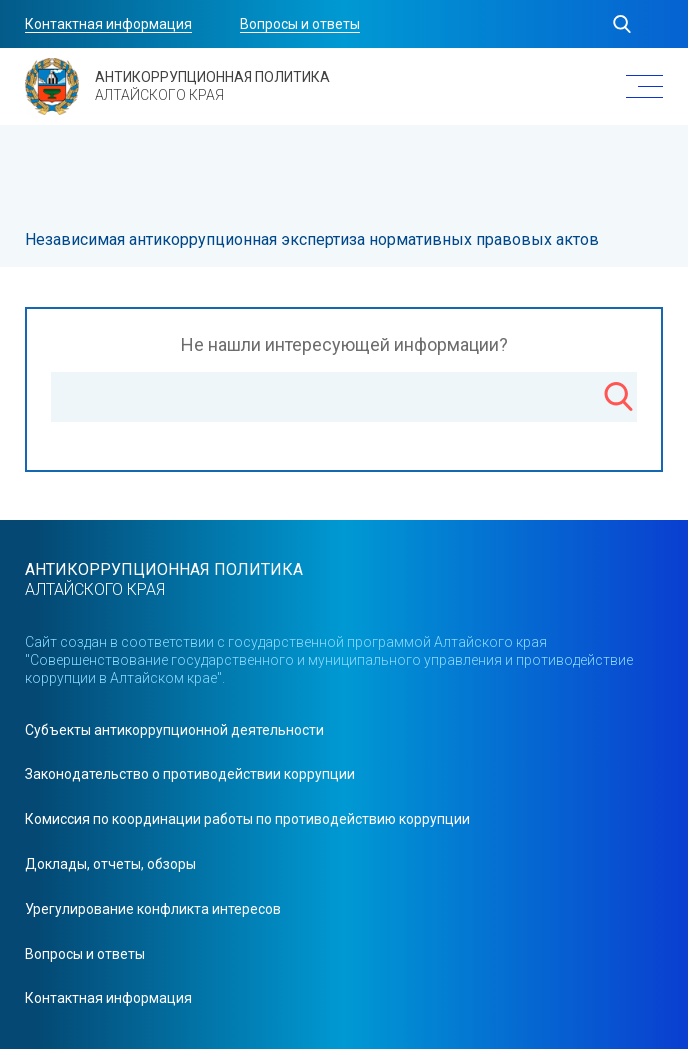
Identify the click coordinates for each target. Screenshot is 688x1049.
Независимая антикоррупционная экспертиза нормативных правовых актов (312, 239)
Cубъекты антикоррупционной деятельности (174, 730)
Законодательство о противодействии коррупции (190, 774)
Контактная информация (108, 24)
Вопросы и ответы (300, 24)
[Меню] (644, 86)
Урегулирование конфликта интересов (153, 909)
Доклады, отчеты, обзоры (110, 864)
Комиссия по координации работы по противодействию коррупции (247, 819)
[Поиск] (618, 399)
